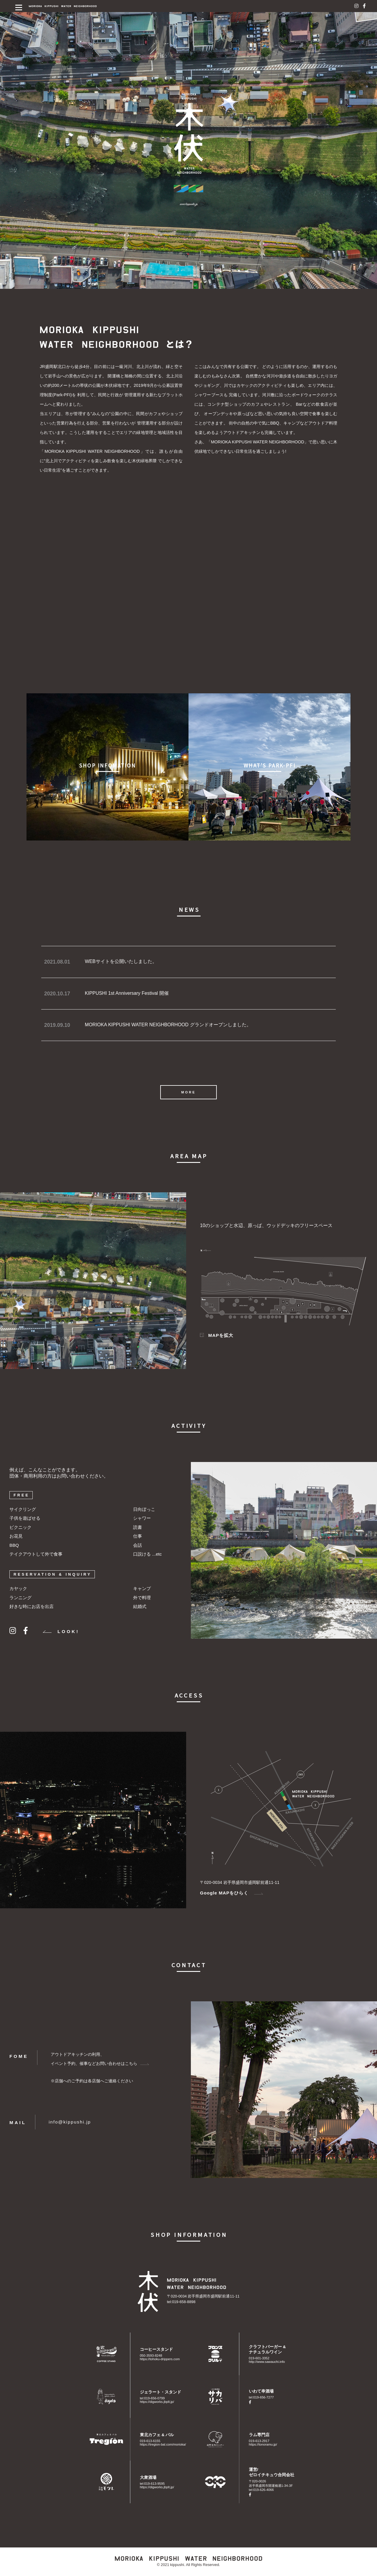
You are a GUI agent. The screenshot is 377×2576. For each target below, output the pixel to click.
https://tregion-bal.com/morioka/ (163, 2444)
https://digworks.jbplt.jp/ (157, 2401)
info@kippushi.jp (70, 2121)
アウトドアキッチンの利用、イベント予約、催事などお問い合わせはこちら (100, 2059)
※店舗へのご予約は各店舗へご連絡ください (92, 2080)
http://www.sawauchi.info (267, 2361)
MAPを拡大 (216, 1335)
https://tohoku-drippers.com (160, 2359)
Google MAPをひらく (231, 1892)
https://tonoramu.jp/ (263, 2444)
